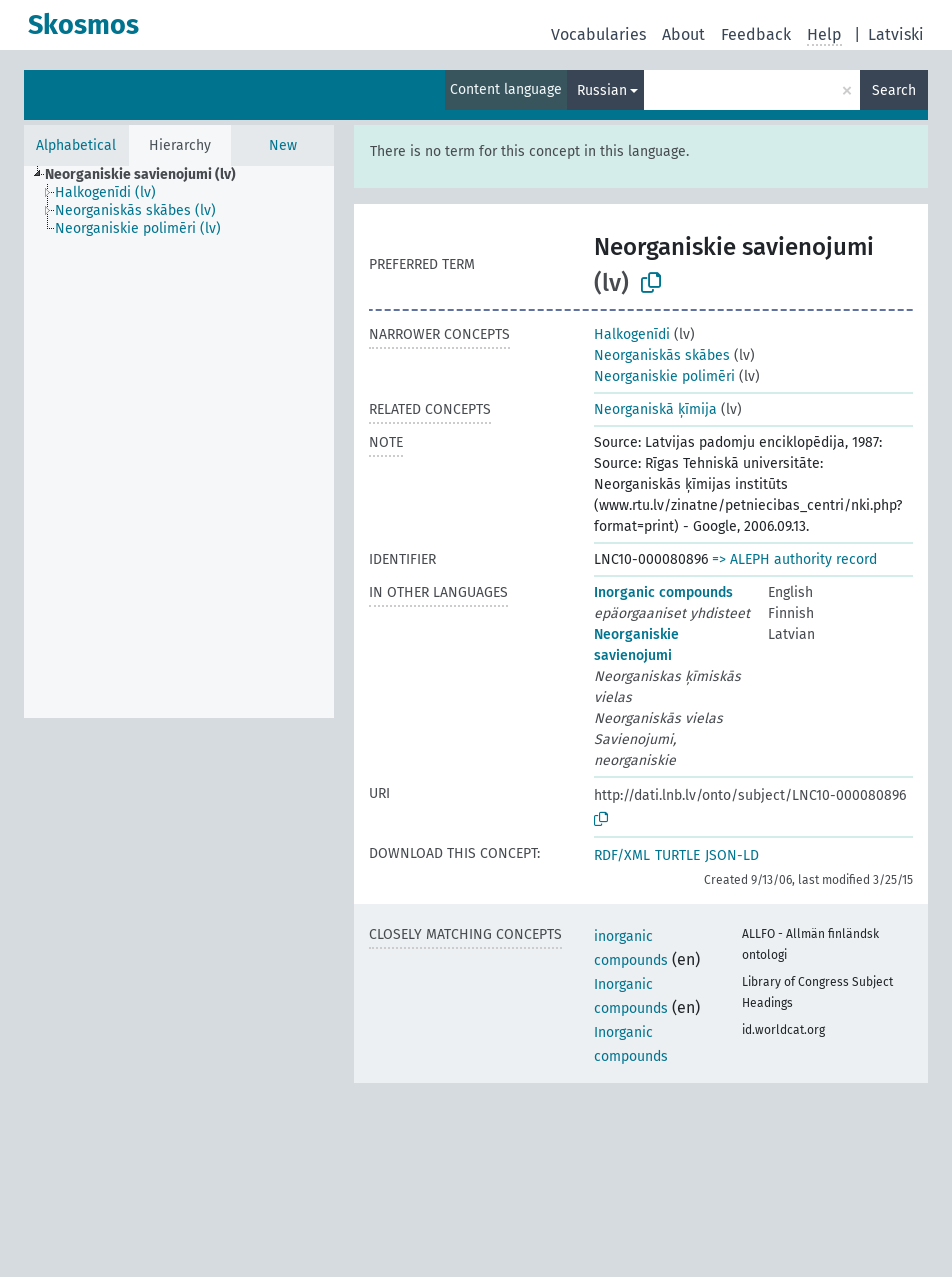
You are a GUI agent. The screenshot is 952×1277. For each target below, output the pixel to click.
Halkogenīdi (632, 334)
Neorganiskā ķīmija (655, 409)
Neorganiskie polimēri (664, 376)
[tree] (179, 442)
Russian (602, 90)
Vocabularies (598, 34)
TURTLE (677, 855)
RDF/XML (622, 855)
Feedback (756, 34)
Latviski (896, 34)
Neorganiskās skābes (662, 355)
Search (894, 90)
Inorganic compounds (663, 592)
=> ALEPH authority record (794, 559)
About (683, 34)
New (283, 145)
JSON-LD (732, 855)
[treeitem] (149, 175)
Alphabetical (76, 145)
